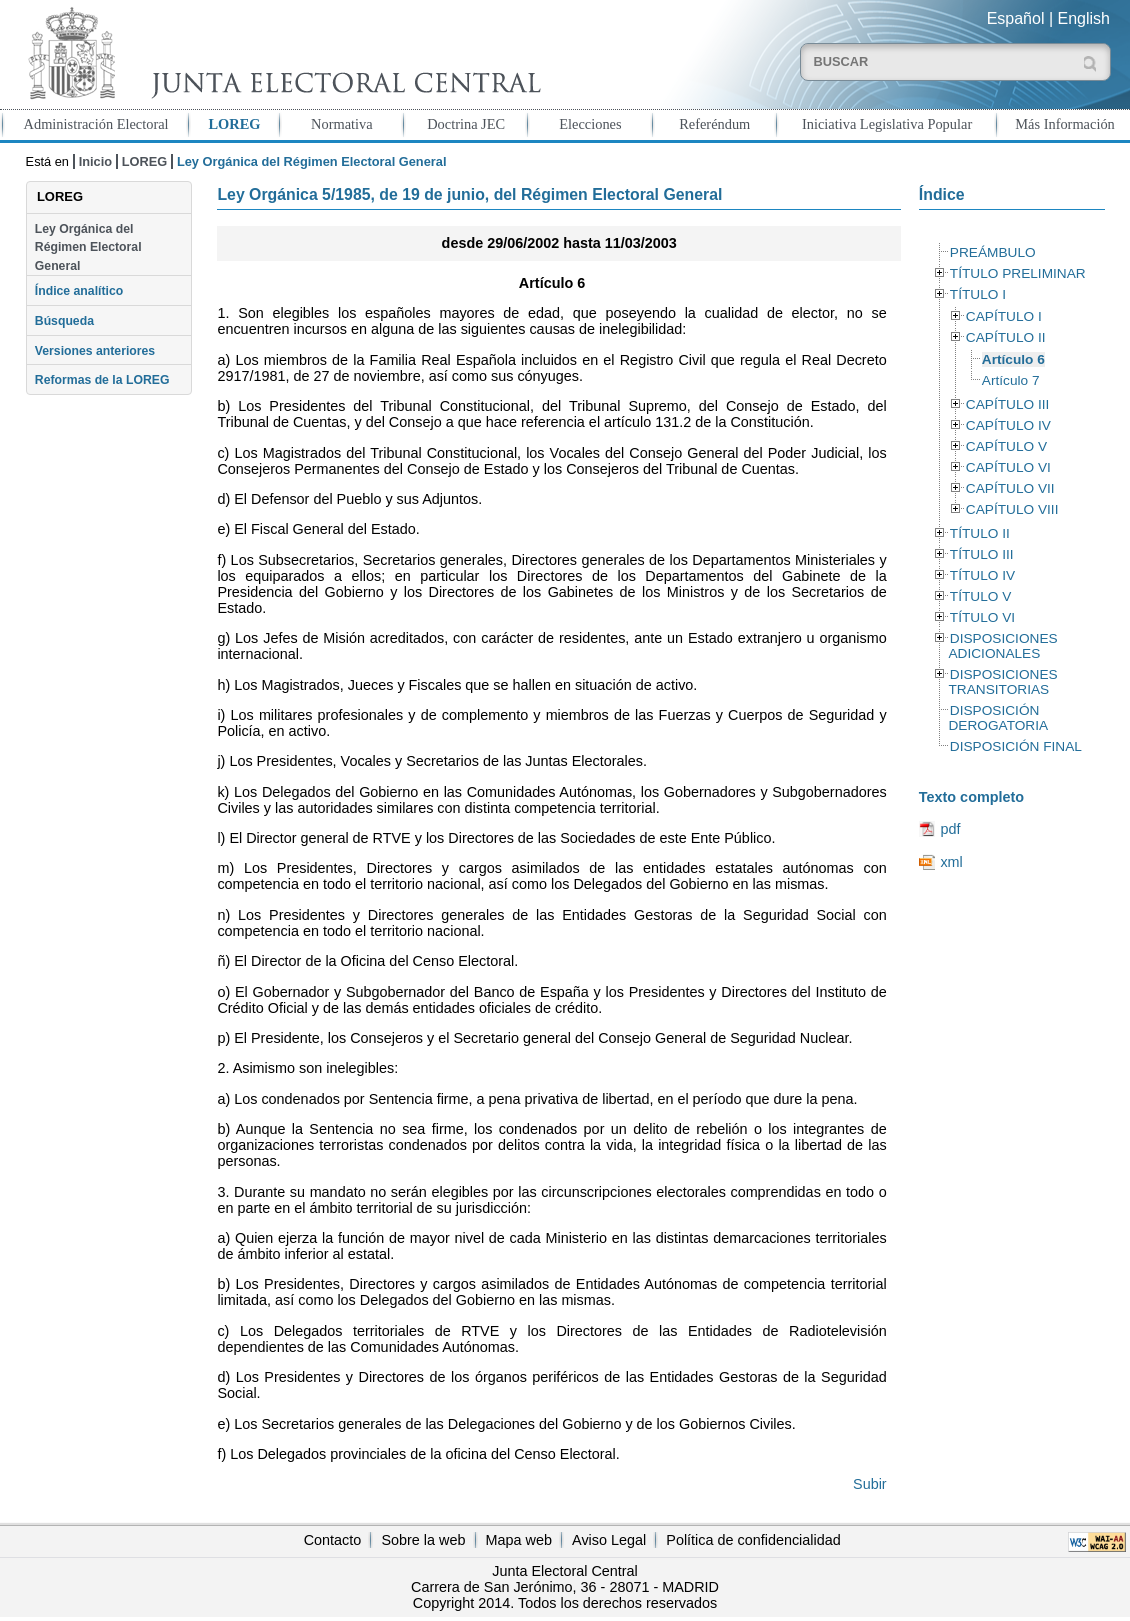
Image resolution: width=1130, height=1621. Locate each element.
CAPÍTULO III (1007, 404)
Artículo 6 (1013, 359)
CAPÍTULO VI (1008, 467)
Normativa (342, 124)
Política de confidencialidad (753, 1540)
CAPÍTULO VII (1010, 488)
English (1084, 18)
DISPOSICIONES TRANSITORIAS (1002, 682)
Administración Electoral (96, 124)
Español (1016, 18)
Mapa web (519, 1540)
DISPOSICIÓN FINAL (1016, 746)
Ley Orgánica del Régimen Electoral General (88, 247)
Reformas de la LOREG (102, 380)
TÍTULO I (978, 294)
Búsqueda (64, 321)
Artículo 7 (1011, 380)
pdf (950, 829)
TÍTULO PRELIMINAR (1018, 273)
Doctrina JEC (466, 124)
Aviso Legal (609, 1540)
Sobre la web (423, 1540)
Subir (870, 1484)
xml (951, 862)
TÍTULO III (982, 554)
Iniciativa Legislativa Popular (887, 124)
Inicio (95, 161)
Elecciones (590, 124)
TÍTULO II (980, 533)
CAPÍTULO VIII (1012, 509)
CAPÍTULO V (1006, 446)
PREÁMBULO (993, 252)
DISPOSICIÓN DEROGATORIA (998, 718)
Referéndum (714, 124)
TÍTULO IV (982, 575)
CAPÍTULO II (1006, 337)
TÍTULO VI (982, 617)
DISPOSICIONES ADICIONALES (1002, 646)
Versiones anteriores (95, 351)
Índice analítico (79, 291)
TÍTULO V (980, 596)
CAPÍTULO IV (1008, 425)
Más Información (1065, 124)
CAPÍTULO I (1004, 316)
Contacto (333, 1540)
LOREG (235, 124)
